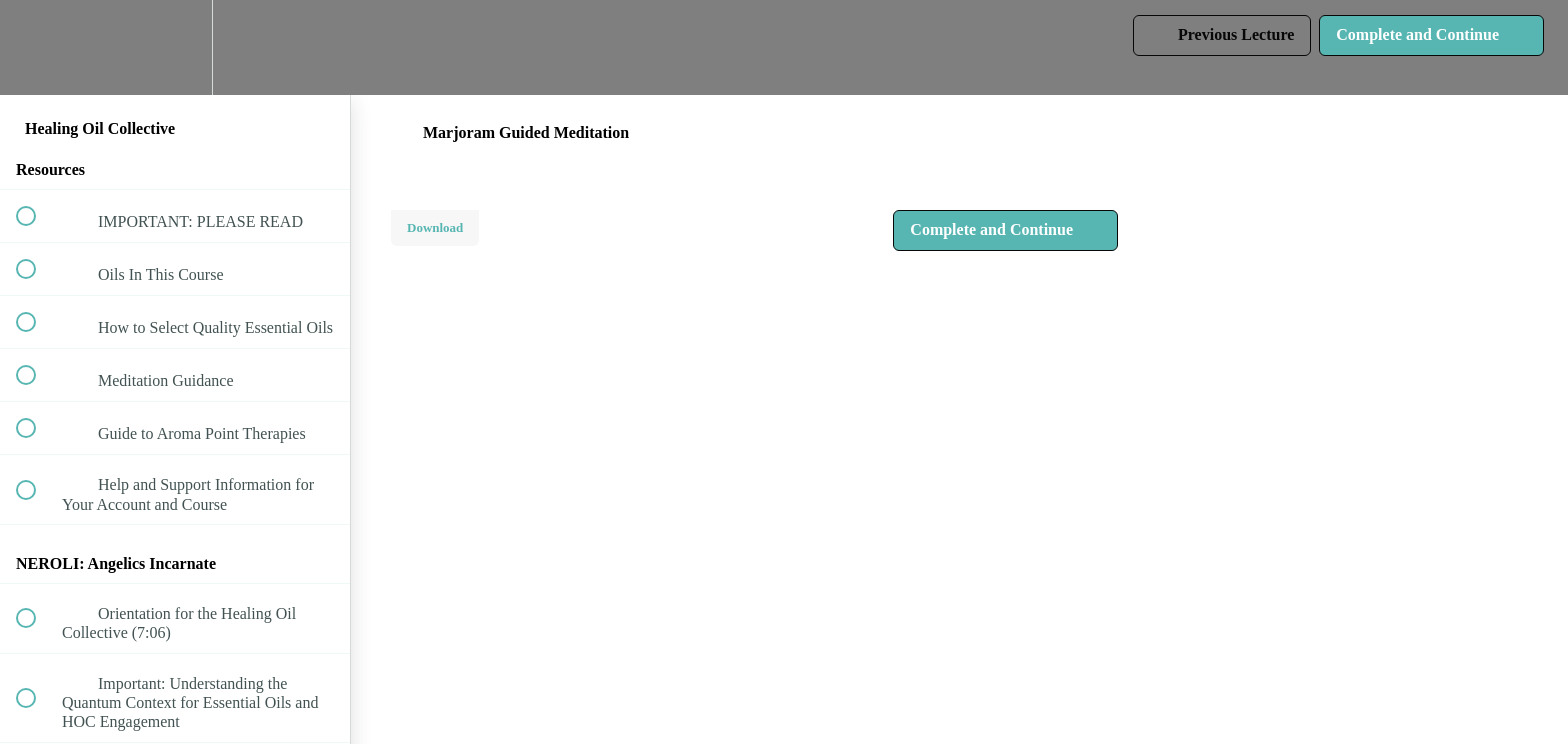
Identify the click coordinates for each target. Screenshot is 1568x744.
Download (435, 227)
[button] (37, 47)
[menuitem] (175, 47)
